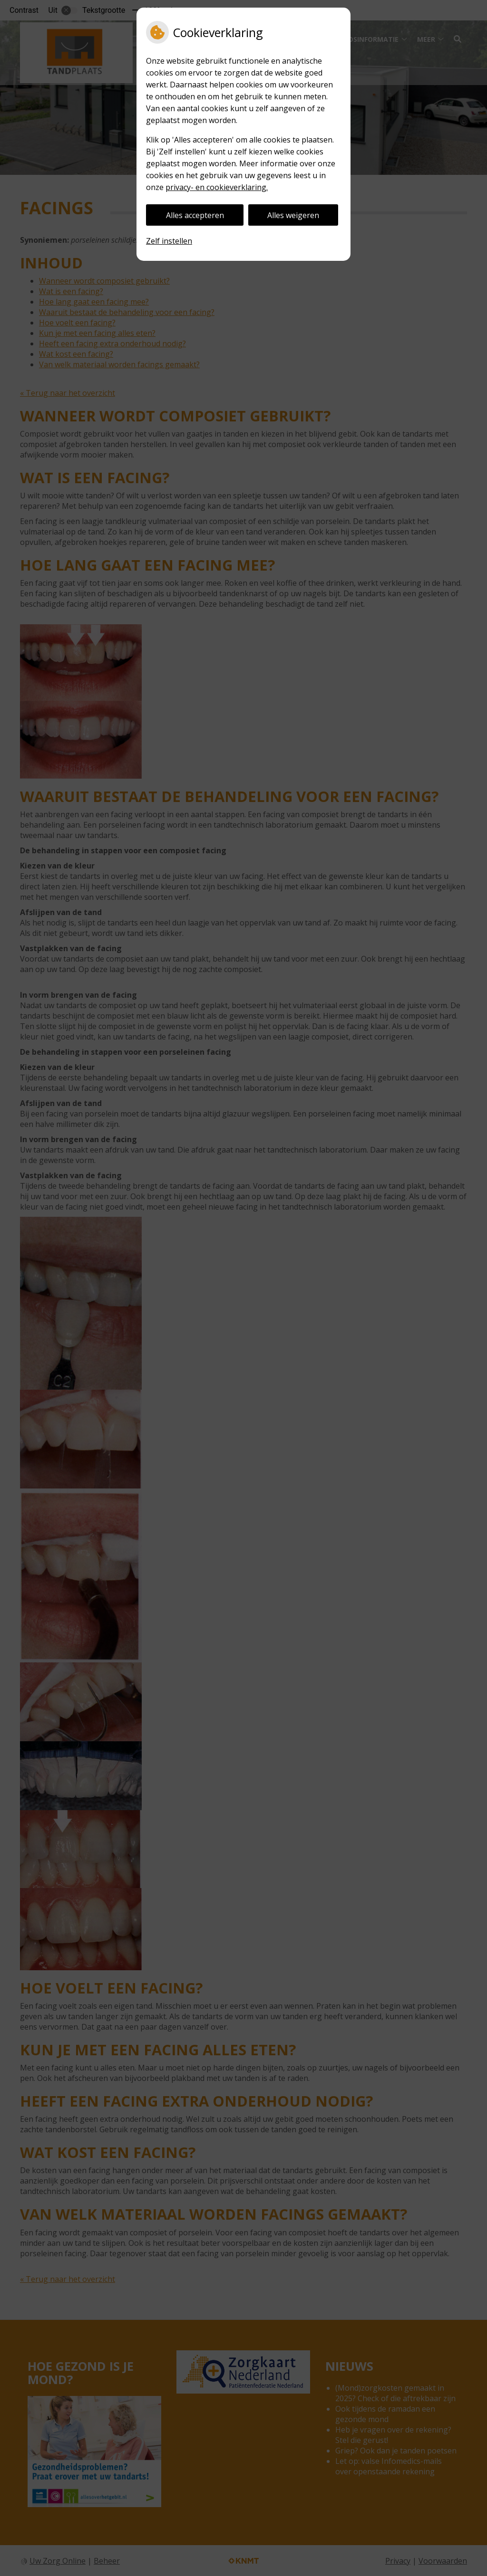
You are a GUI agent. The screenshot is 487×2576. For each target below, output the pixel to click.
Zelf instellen (169, 241)
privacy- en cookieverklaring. (217, 187)
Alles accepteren (195, 215)
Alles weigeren (293, 215)
